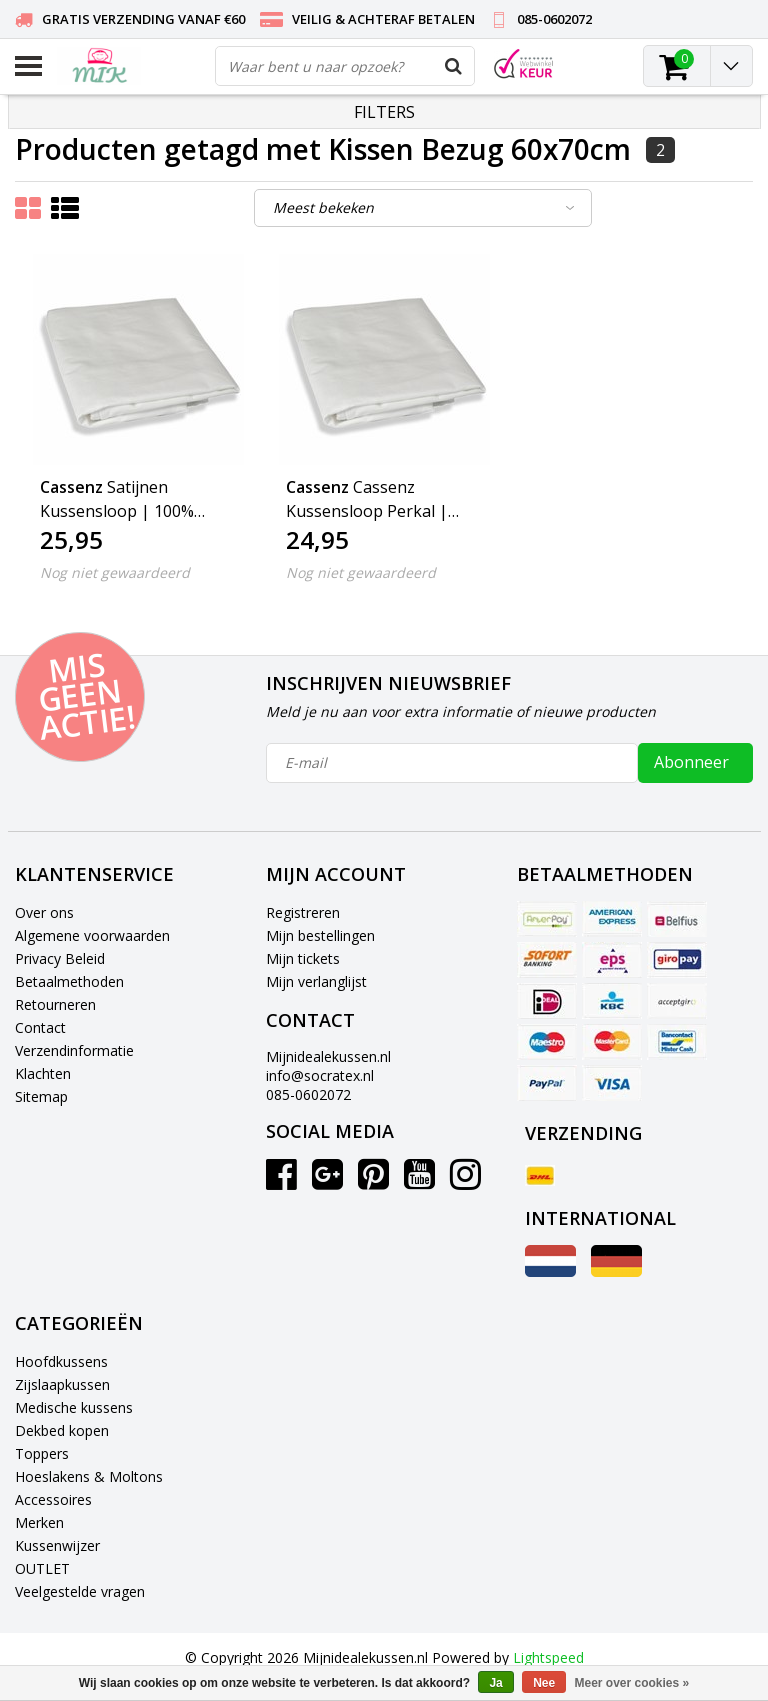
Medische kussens (74, 1407)
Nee (544, 1683)
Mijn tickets (303, 958)
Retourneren (55, 1004)
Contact (40, 1027)
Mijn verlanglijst (316, 981)
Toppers (42, 1453)
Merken (39, 1522)
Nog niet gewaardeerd (115, 572)
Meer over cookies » (632, 1683)
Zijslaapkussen (62, 1384)
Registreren (303, 912)
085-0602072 (308, 1094)
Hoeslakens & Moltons (89, 1476)
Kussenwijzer (57, 1545)
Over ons (44, 912)
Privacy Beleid (60, 958)
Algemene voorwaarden (92, 935)
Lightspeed (548, 1657)
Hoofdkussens (61, 1361)
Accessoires (53, 1499)
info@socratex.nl (320, 1075)
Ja (495, 1683)
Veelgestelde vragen (80, 1591)
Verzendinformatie (74, 1050)
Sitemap (41, 1096)
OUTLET (42, 1568)
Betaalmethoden (69, 981)
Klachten (43, 1073)
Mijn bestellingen (320, 935)
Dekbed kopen (62, 1430)
